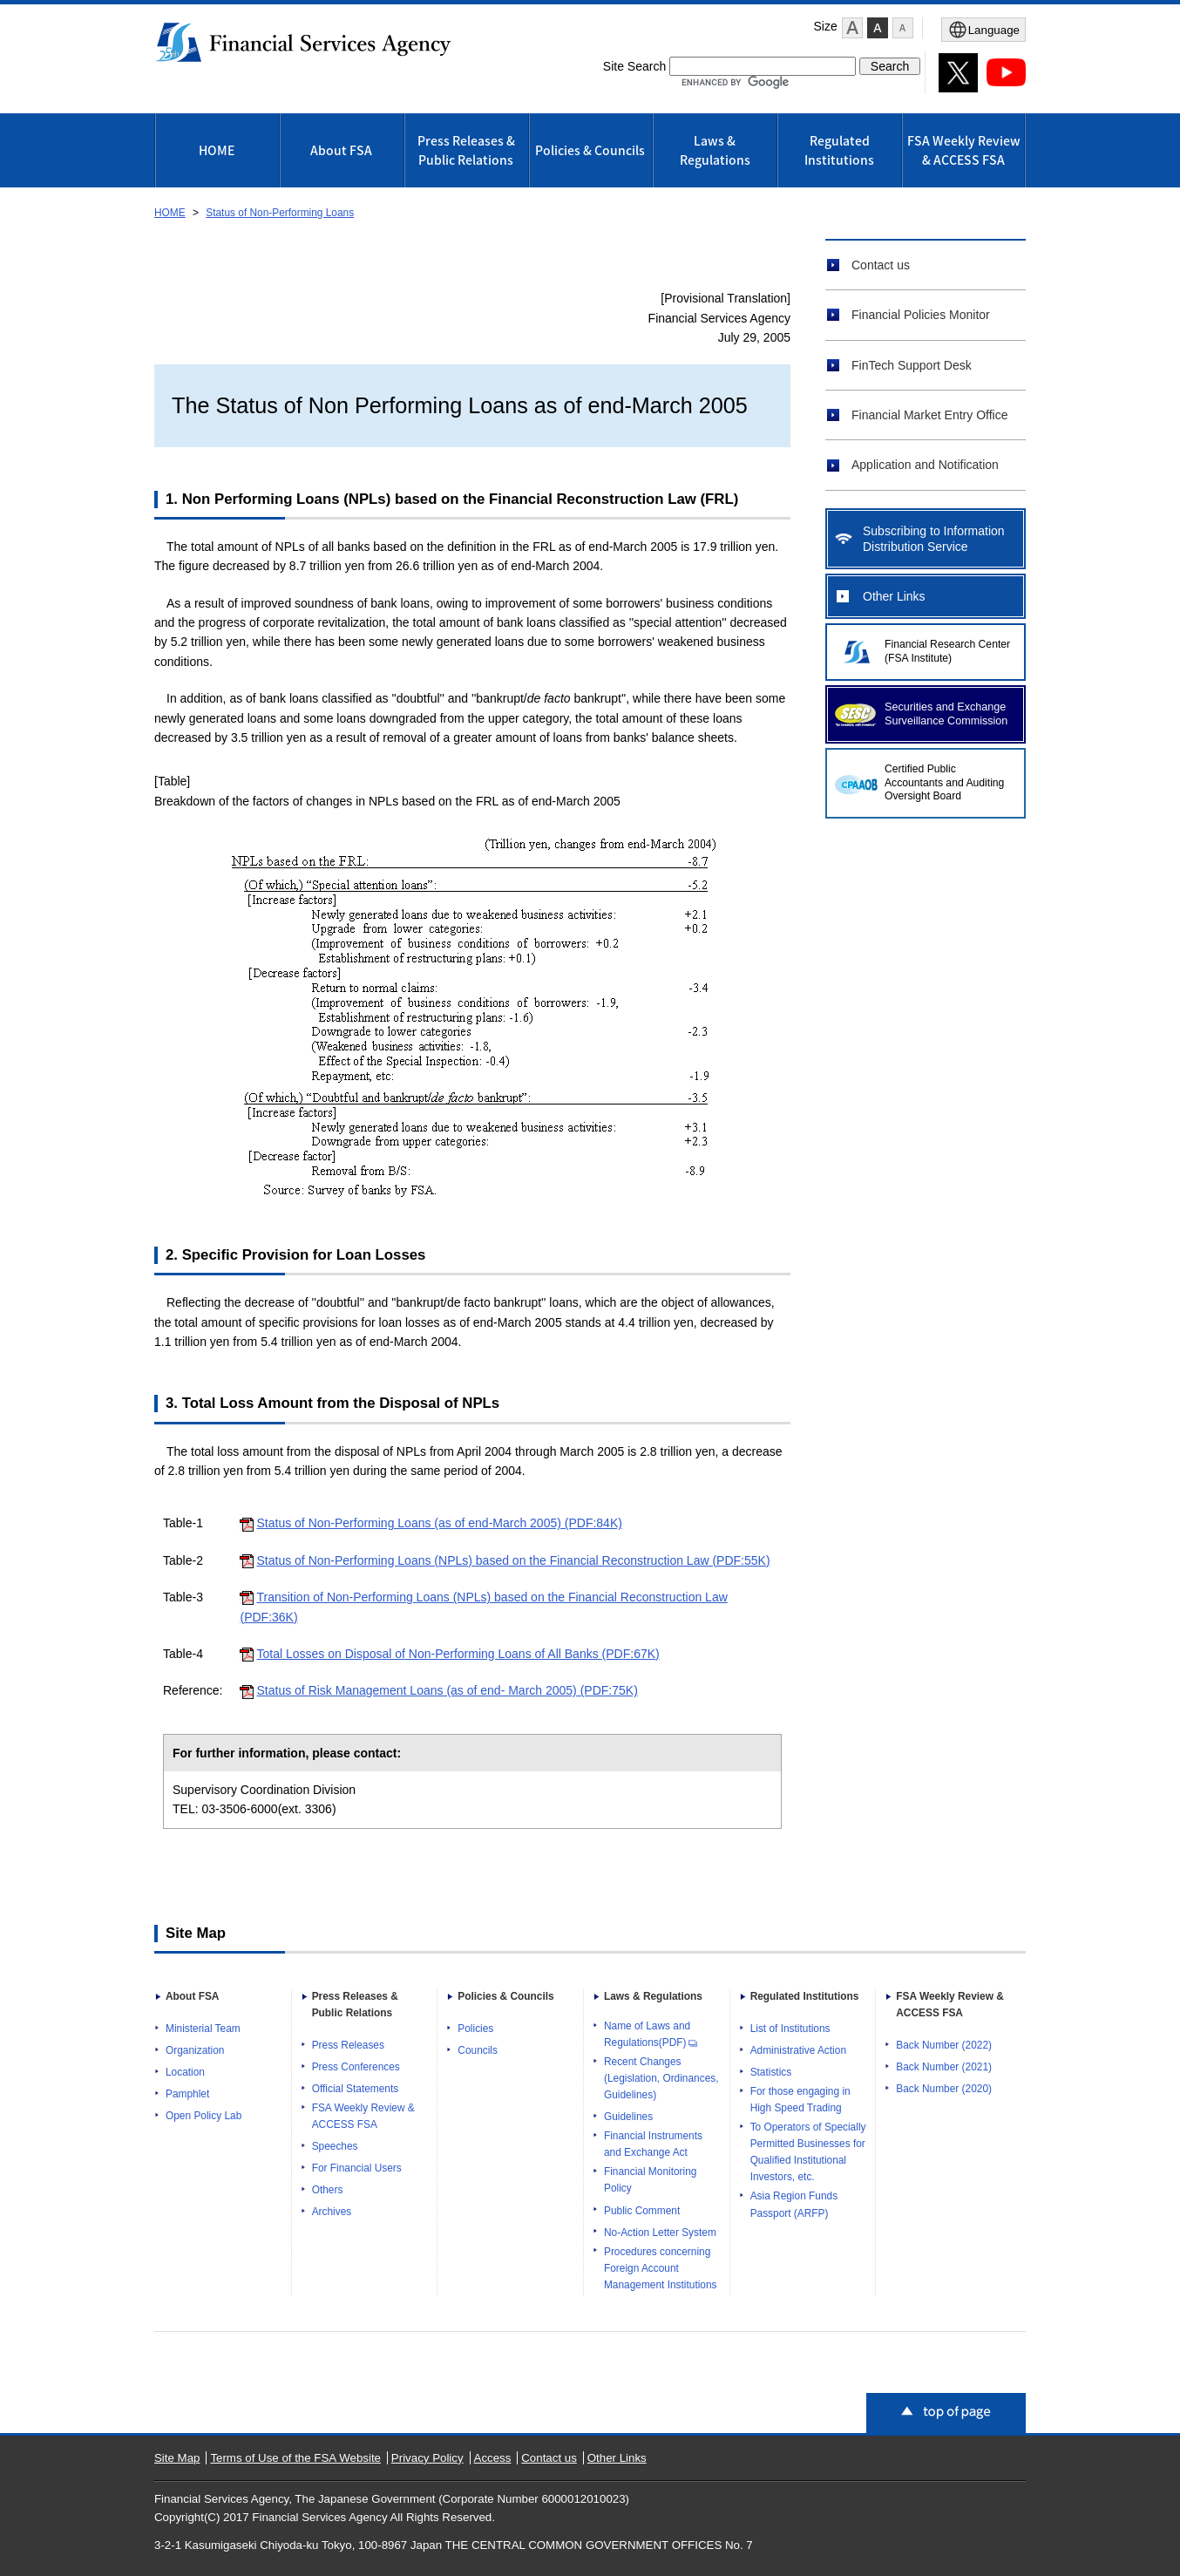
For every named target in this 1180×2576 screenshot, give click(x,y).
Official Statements (355, 2089)
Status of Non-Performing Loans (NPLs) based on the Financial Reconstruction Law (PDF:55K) (513, 1560)
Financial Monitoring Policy (650, 2179)
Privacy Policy (427, 2457)
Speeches (335, 2146)
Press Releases (348, 2045)
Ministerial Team (203, 2028)
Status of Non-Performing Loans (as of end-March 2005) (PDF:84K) (438, 1523)
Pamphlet (187, 2094)
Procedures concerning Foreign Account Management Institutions (660, 2268)
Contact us (880, 265)
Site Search (634, 66)
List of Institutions (790, 2028)
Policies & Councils (590, 150)
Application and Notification (925, 465)
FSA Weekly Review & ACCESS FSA (964, 150)
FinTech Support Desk (911, 365)
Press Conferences (356, 2067)
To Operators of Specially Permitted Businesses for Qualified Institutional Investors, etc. (808, 2152)
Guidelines (628, 2116)
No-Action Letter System (660, 2232)
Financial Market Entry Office (929, 415)
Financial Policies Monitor (920, 315)
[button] (852, 27)
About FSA (341, 150)
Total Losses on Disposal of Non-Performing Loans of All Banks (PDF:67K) (457, 1654)
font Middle (877, 27)
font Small (902, 27)
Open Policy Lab (203, 2116)
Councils (478, 2050)
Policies (475, 2028)
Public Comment (642, 2211)
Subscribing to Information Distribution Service (934, 539)
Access (493, 2457)
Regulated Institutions (839, 150)
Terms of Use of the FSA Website (295, 2457)
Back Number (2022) (944, 2045)
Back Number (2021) (944, 2067)
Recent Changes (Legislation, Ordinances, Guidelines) (661, 2078)
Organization (195, 2050)
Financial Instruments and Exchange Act (653, 2144)
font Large (852, 27)
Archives (332, 2212)
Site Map (177, 2457)
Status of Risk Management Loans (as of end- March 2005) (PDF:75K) (446, 1690)
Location (185, 2072)
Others (327, 2190)
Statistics (771, 2072)
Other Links (894, 596)
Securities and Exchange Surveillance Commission (946, 714)
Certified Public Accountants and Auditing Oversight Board (944, 783)
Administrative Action (798, 2050)
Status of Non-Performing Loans (280, 213)
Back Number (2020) (944, 2089)
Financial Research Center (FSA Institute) (947, 651)
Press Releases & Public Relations (466, 150)
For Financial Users (357, 2168)
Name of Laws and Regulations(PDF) (651, 2034)
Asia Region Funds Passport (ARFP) (794, 2204)
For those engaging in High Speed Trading (800, 2099)
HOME (216, 150)
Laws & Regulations (715, 150)
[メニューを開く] (983, 29)
